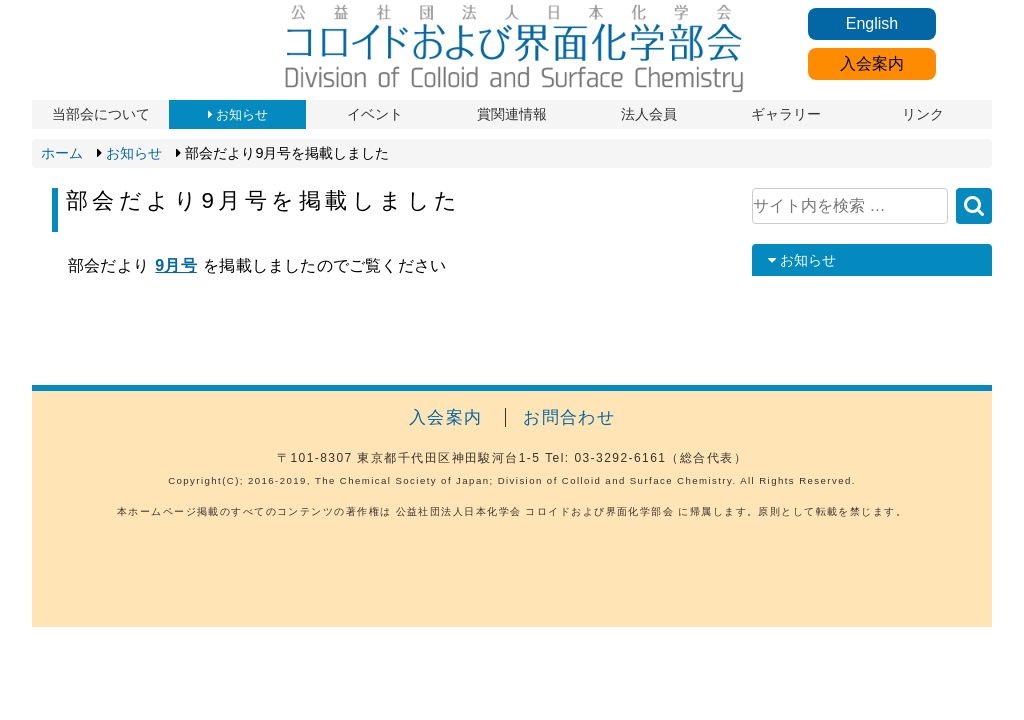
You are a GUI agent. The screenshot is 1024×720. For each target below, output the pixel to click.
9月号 (175, 265)
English (872, 23)
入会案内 (872, 63)
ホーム (62, 153)
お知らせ (134, 153)
